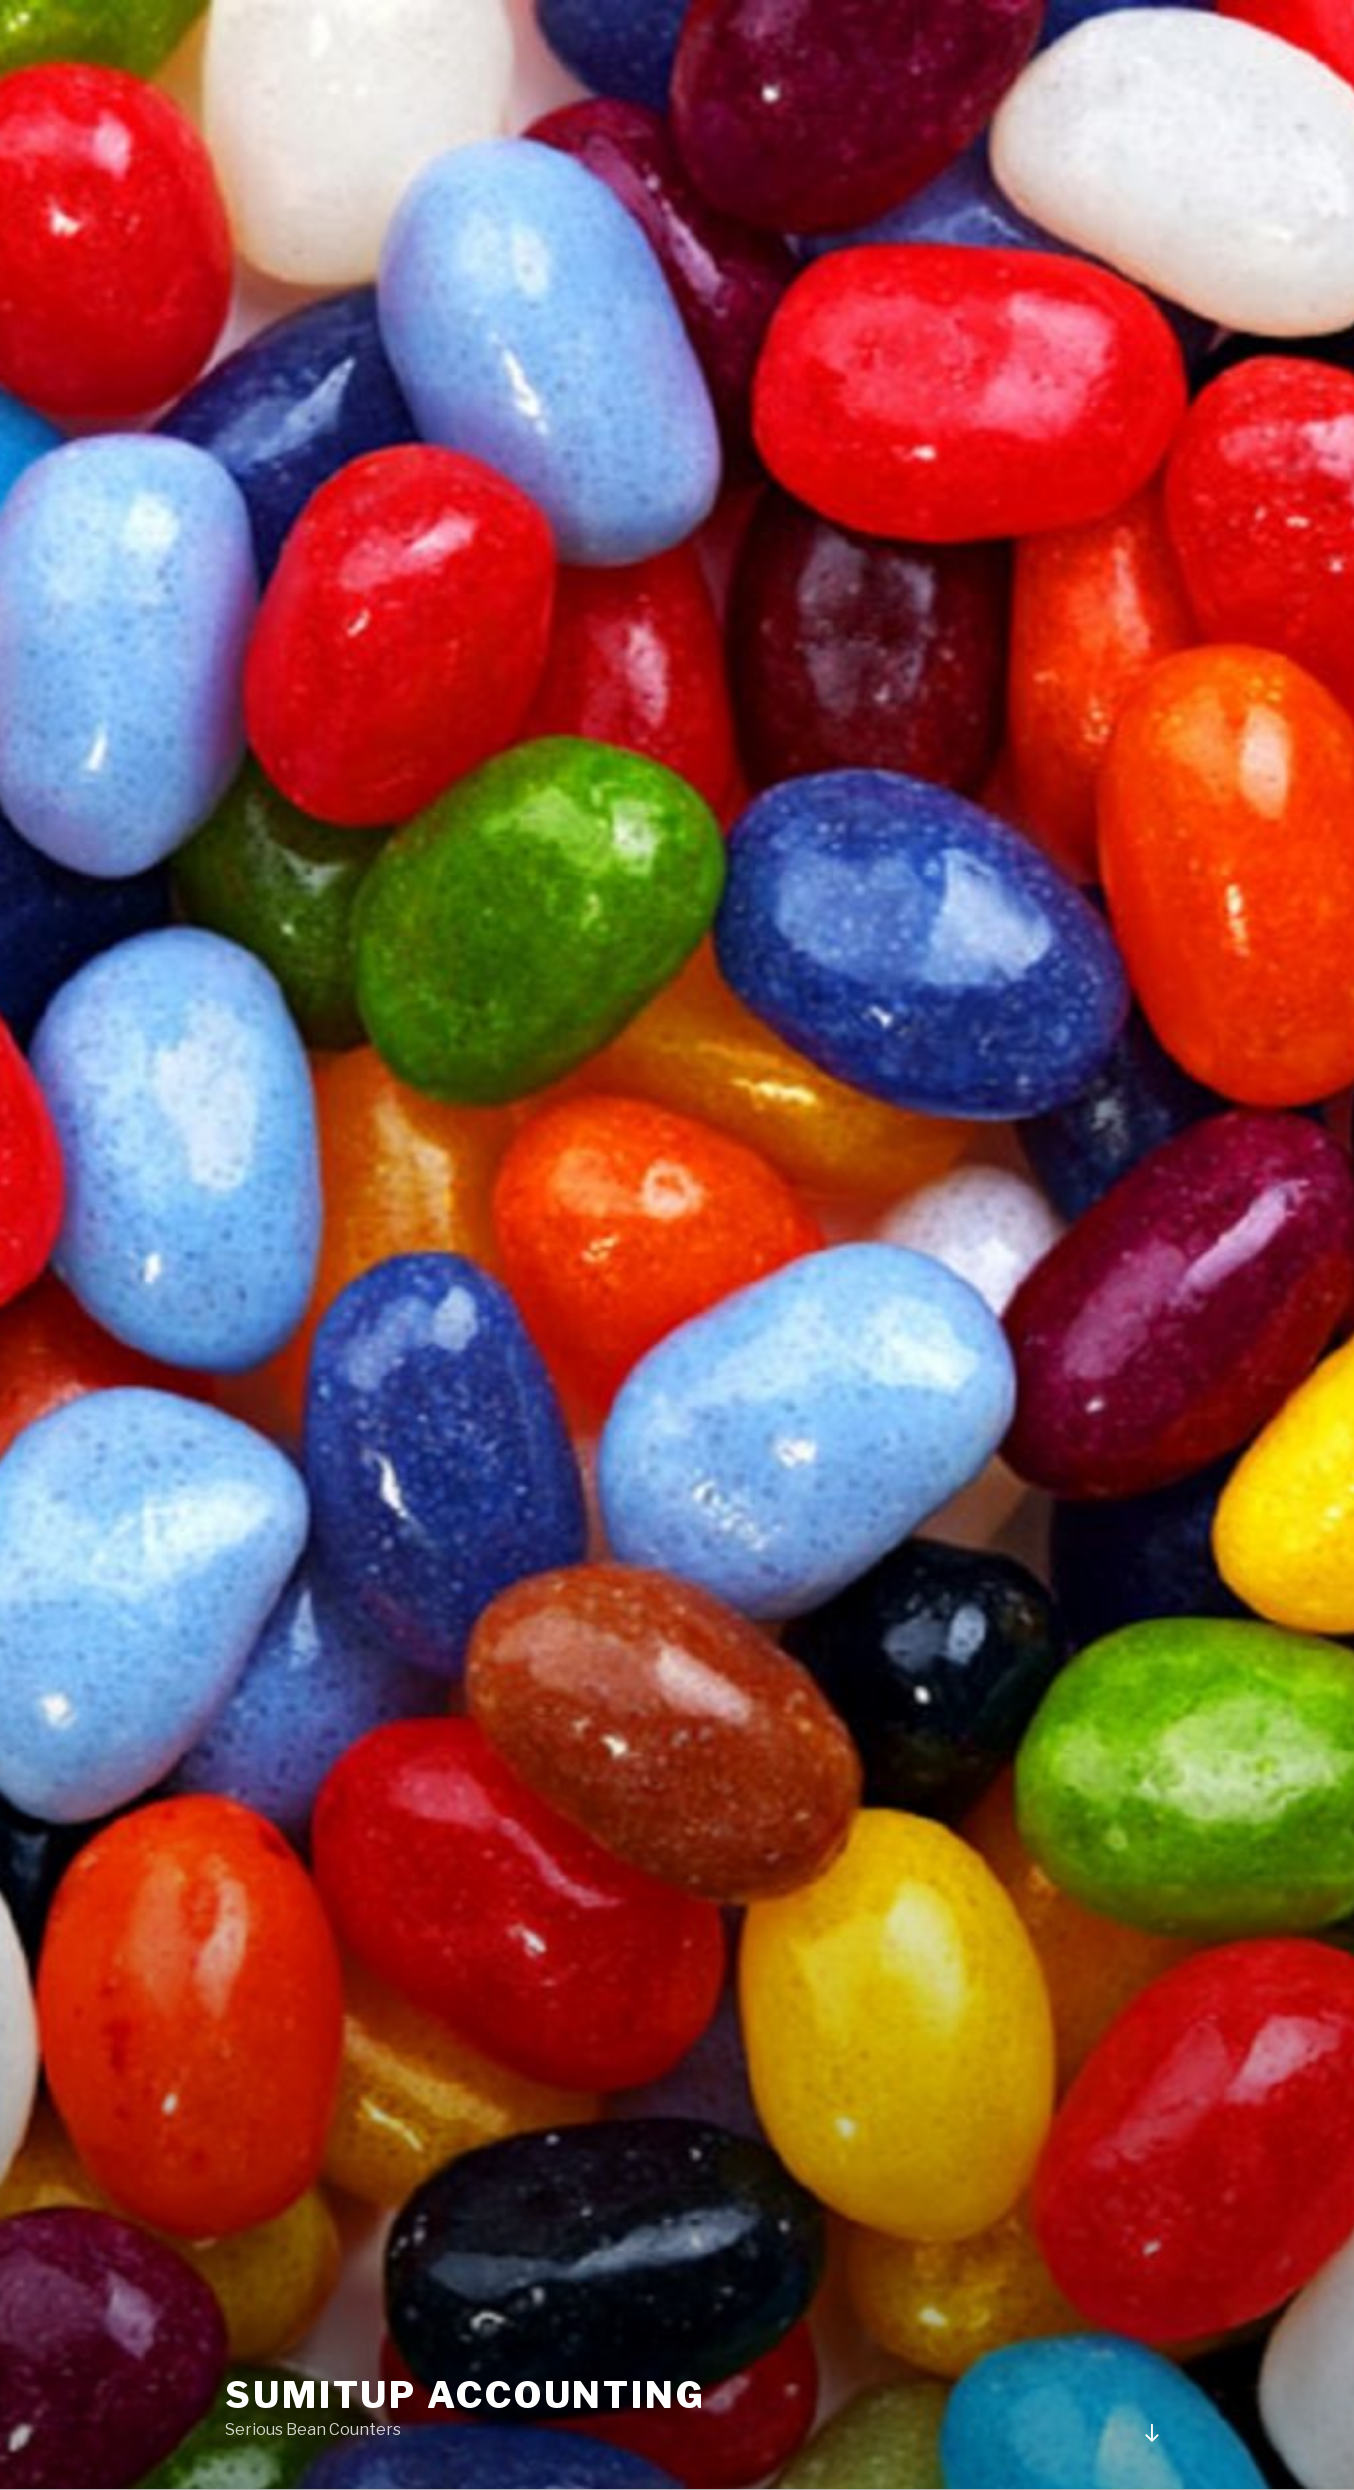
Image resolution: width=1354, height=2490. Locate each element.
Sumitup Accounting (465, 2395)
